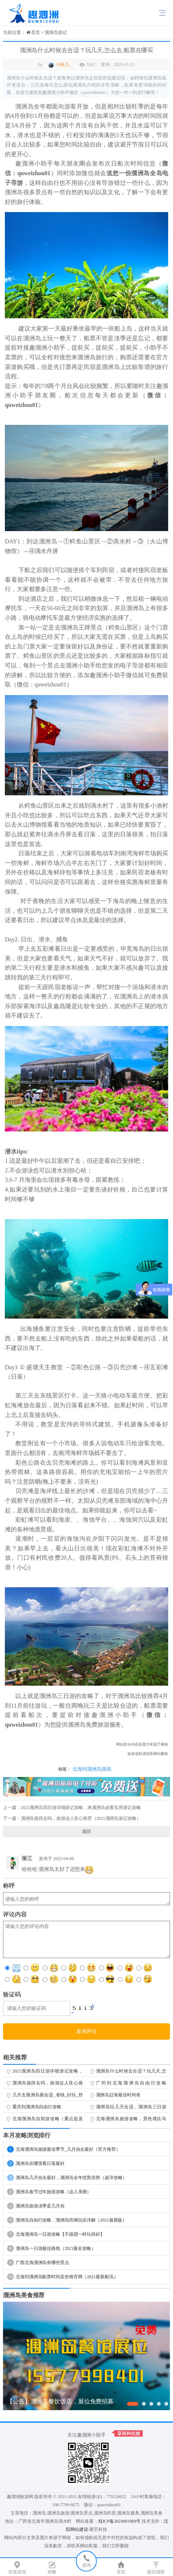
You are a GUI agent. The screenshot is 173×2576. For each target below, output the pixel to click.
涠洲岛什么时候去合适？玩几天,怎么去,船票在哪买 (131, 2072)
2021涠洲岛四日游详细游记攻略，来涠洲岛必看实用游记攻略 (81, 1807)
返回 (86, 1831)
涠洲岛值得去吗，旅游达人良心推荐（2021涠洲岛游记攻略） (81, 1818)
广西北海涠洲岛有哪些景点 (38, 2262)
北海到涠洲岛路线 (91, 1769)
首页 (35, 32)
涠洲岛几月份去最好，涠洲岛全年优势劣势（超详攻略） (67, 2177)
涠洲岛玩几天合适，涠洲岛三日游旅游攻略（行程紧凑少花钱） (131, 2108)
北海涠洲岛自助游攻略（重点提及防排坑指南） (47, 2120)
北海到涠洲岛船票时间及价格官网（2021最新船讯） (62, 2276)
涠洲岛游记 (55, 32)
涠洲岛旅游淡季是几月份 (36, 2206)
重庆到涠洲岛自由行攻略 (36, 2106)
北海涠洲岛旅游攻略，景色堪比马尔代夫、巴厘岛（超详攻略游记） (131, 2120)
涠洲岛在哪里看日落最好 (36, 2163)
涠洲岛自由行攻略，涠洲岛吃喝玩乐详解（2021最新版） (67, 2220)
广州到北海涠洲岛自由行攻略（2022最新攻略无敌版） (131, 2084)
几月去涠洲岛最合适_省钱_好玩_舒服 (47, 2096)
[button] (132, 2404)
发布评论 (86, 2031)
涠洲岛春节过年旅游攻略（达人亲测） (49, 2191)
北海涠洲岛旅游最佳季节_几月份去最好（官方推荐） (63, 2149)
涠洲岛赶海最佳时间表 (118, 2094)
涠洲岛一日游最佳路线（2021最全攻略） (51, 2248)
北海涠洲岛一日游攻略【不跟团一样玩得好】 (56, 2234)
